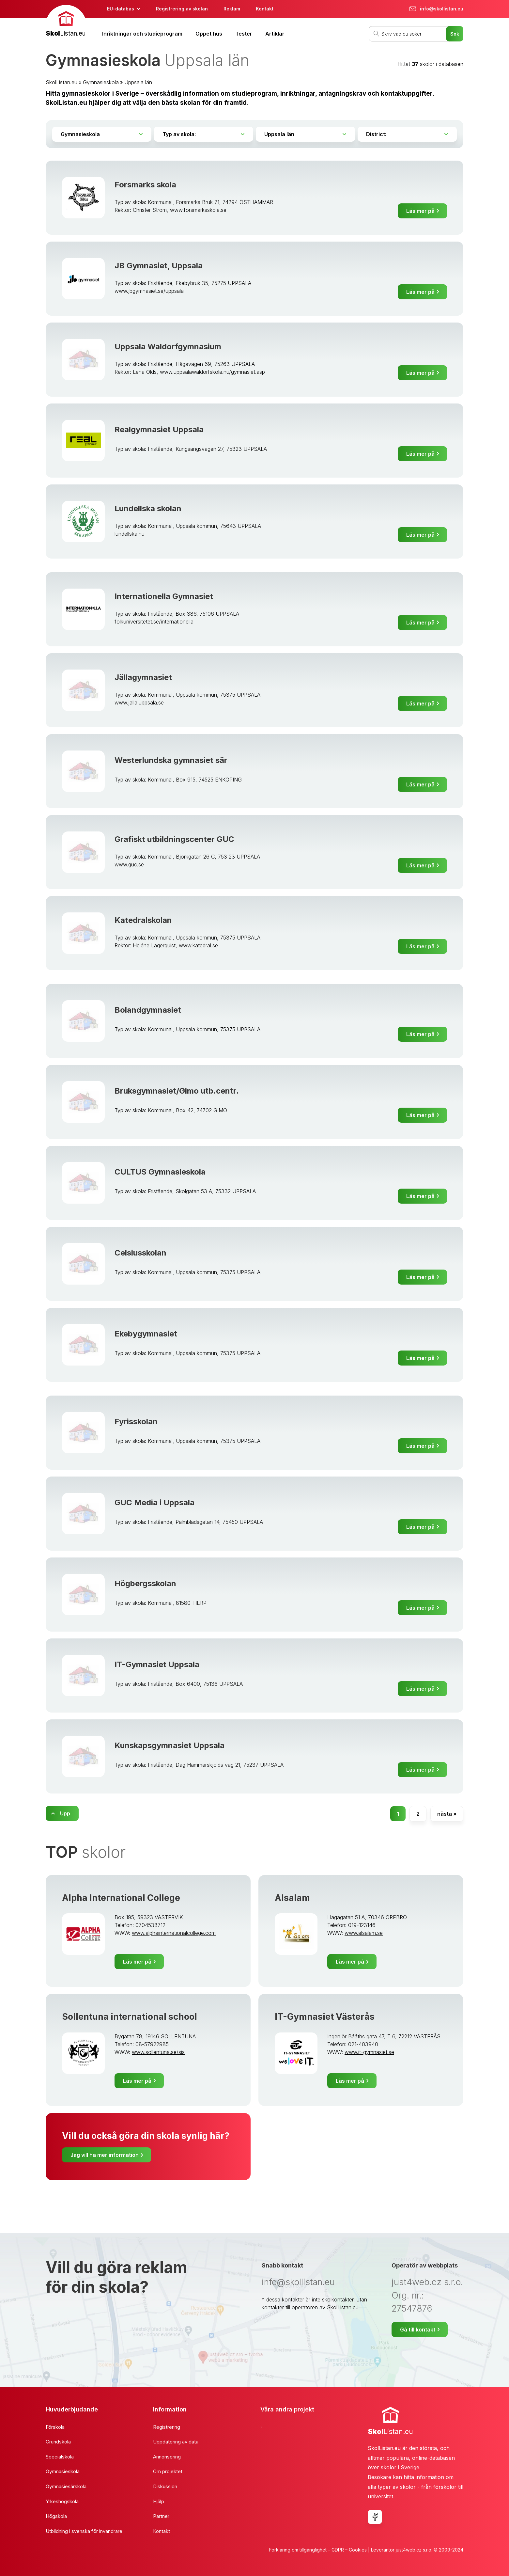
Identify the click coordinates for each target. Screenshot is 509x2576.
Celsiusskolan (140, 1252)
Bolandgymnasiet (148, 1010)
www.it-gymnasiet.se (369, 2052)
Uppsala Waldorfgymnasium (168, 346)
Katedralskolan (143, 920)
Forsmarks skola (145, 184)
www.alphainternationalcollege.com (174, 1933)
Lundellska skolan (148, 508)
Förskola (55, 2427)
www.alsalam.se (364, 1933)
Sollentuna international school (129, 2016)
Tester (243, 33)
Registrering (166, 2427)
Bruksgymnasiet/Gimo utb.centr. (177, 1091)
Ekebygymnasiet (146, 1333)
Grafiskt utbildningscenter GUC (174, 839)
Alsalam (292, 1897)
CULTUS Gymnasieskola (160, 1172)
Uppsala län (138, 82)
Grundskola (58, 2442)
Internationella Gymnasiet (164, 596)
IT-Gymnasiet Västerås (325, 2016)
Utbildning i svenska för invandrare (84, 2531)
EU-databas (120, 8)
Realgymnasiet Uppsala (159, 429)
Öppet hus (208, 33)
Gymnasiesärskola (66, 2486)
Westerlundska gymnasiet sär (171, 760)
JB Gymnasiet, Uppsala (159, 265)
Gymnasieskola (101, 82)
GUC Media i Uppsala (154, 1502)
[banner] (66, 22)
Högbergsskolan (145, 1583)
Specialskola (60, 2457)
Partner (161, 2516)
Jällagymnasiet (143, 677)
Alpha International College (121, 1897)
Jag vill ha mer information (104, 2155)
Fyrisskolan (136, 1421)
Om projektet (167, 2471)
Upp (65, 1813)
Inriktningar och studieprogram (142, 33)
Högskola (56, 2516)
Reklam (232, 8)
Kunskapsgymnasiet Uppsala (169, 1745)
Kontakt (264, 8)
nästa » (446, 1813)
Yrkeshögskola (62, 2501)
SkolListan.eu (61, 82)
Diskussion (165, 2486)
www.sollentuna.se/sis (158, 2052)
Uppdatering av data (175, 2442)
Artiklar (275, 33)
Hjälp (158, 2501)
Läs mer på (420, 211)
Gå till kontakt (417, 2329)
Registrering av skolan (182, 8)
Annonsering (167, 2457)
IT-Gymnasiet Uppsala (157, 1664)
